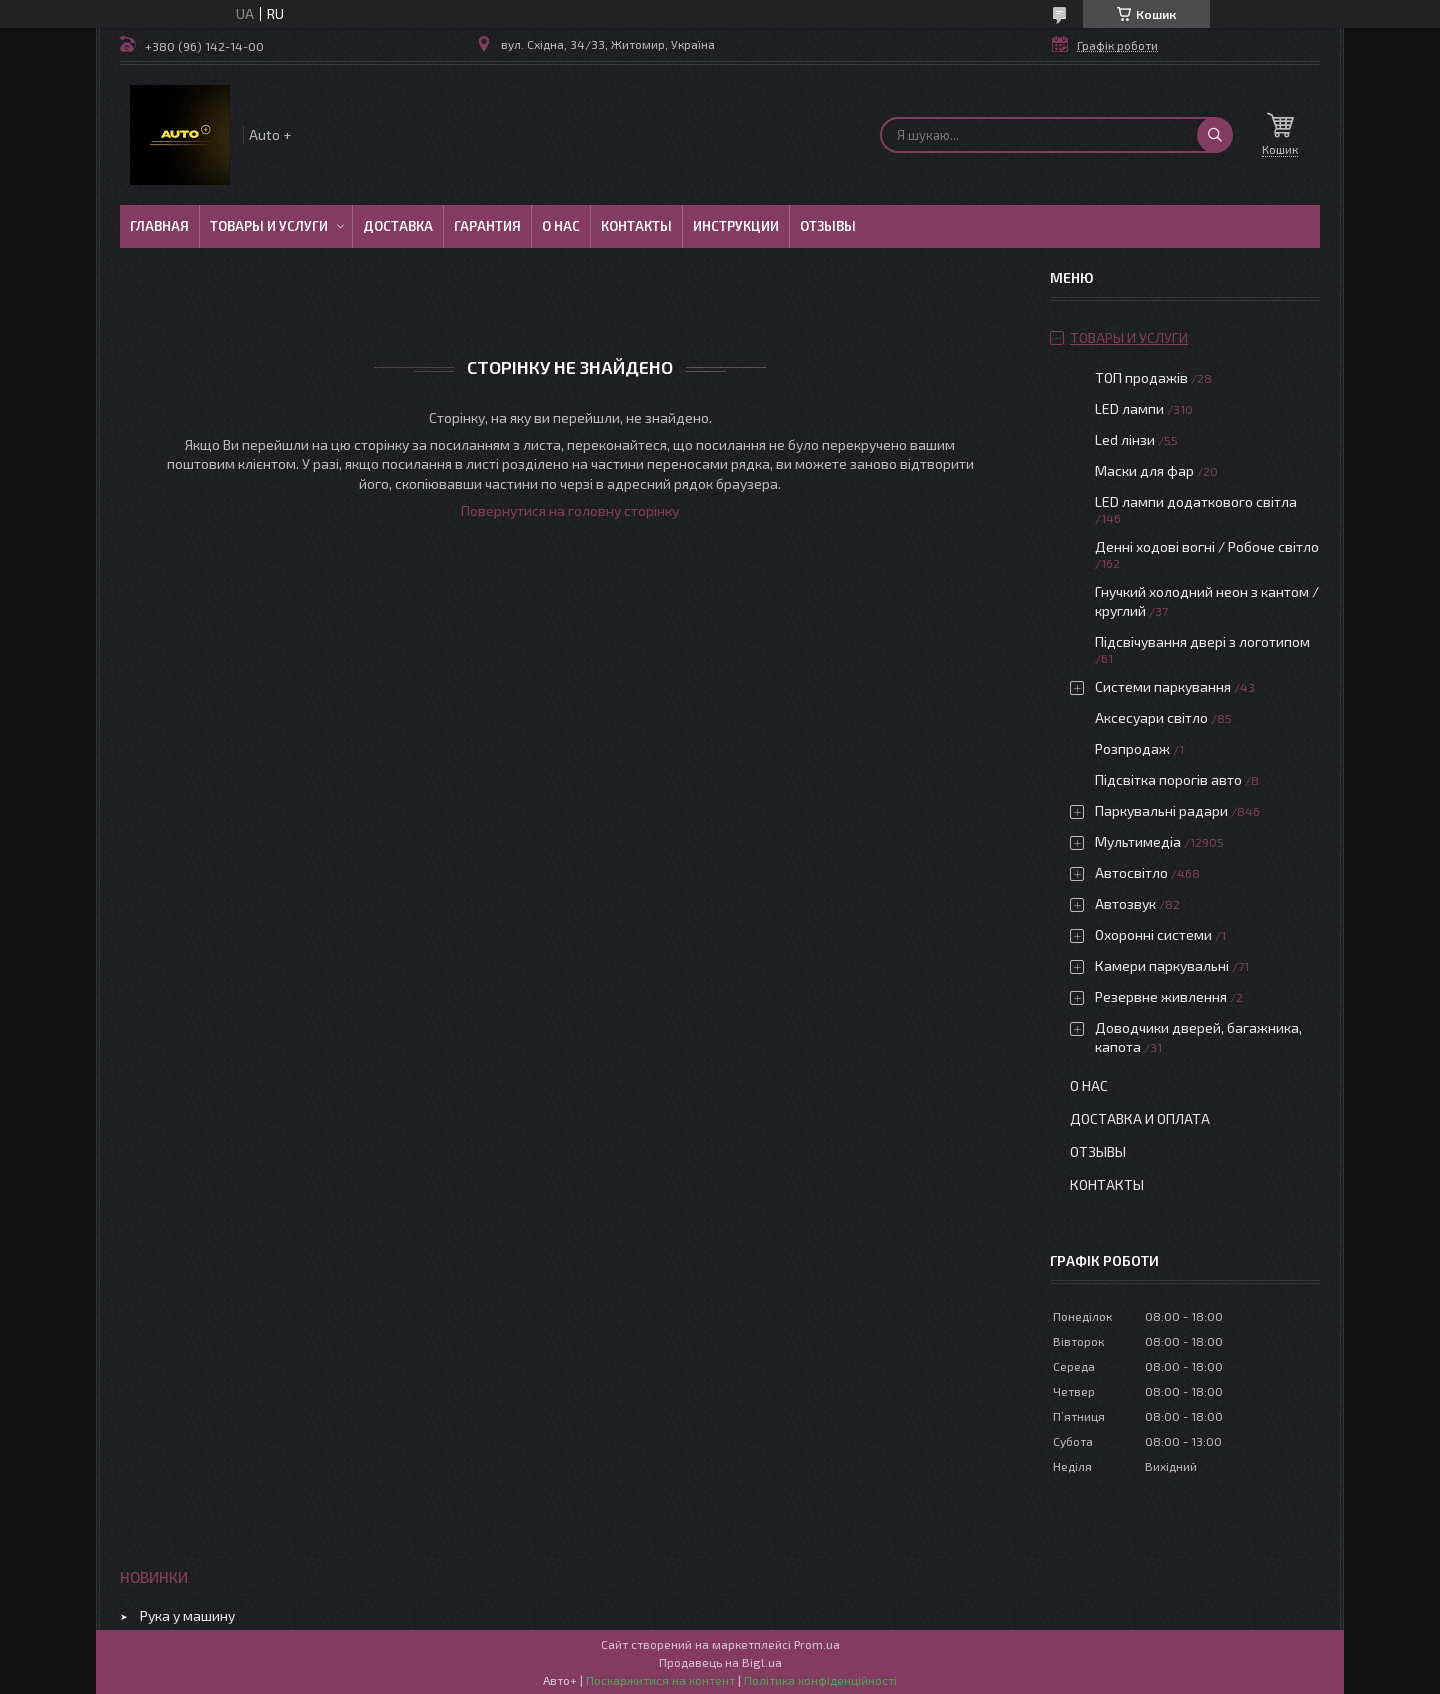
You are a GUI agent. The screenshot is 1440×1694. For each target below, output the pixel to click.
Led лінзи (1125, 439)
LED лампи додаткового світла (1196, 501)
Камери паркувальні (1162, 965)
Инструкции (736, 226)
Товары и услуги (269, 226)
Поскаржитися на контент (660, 1680)
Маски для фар (1144, 470)
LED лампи (1129, 408)
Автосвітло (1131, 872)
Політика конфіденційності (820, 1680)
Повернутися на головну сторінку (570, 510)
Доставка (398, 226)
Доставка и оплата (1140, 1118)
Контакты (636, 226)
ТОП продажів (1141, 377)
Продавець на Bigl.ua (720, 1662)
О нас (561, 226)
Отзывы (828, 226)
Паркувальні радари (1161, 810)
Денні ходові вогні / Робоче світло (1207, 546)
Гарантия (487, 226)
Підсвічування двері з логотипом (1202, 641)
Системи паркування (1163, 686)
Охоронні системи (1153, 934)
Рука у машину (187, 1615)
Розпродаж (1132, 748)
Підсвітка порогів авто (1168, 779)
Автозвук (1125, 903)
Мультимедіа (1138, 841)
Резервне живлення (1161, 996)
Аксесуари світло (1151, 717)
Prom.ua (817, 1644)
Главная (159, 226)
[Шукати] (1215, 135)
